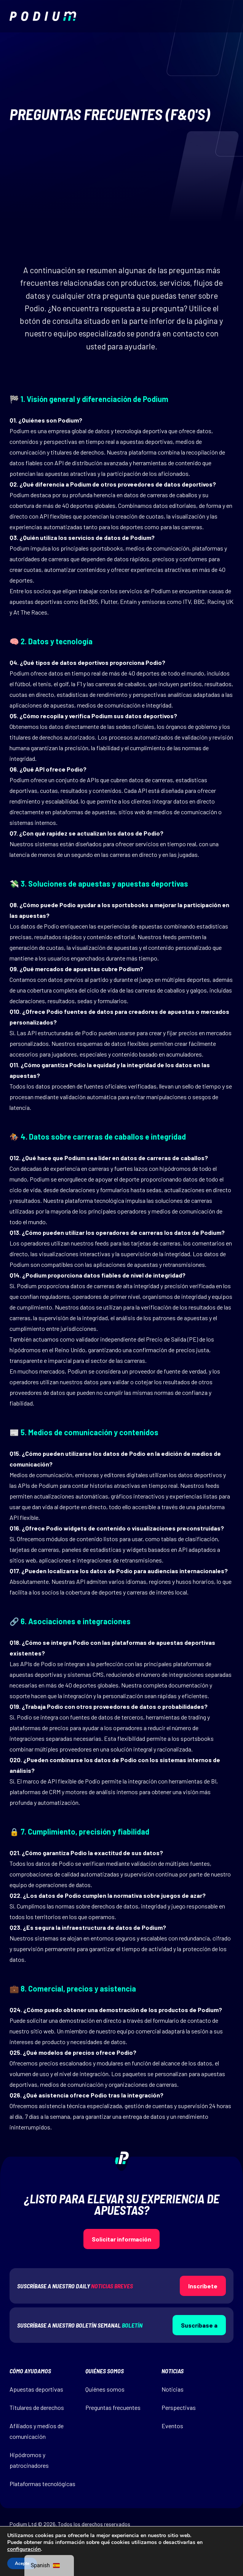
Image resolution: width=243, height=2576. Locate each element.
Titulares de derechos (37, 2407)
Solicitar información (121, 2239)
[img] (43, 16)
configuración (24, 2549)
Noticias (172, 2389)
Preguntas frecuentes (113, 2407)
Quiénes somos (105, 2389)
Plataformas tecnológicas (42, 2483)
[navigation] (49, 2565)
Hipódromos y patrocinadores (29, 2460)
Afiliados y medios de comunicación (37, 2431)
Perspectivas (178, 2407)
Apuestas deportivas (36, 2389)
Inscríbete (202, 2285)
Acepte (22, 2563)
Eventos (172, 2425)
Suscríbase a (199, 2325)
